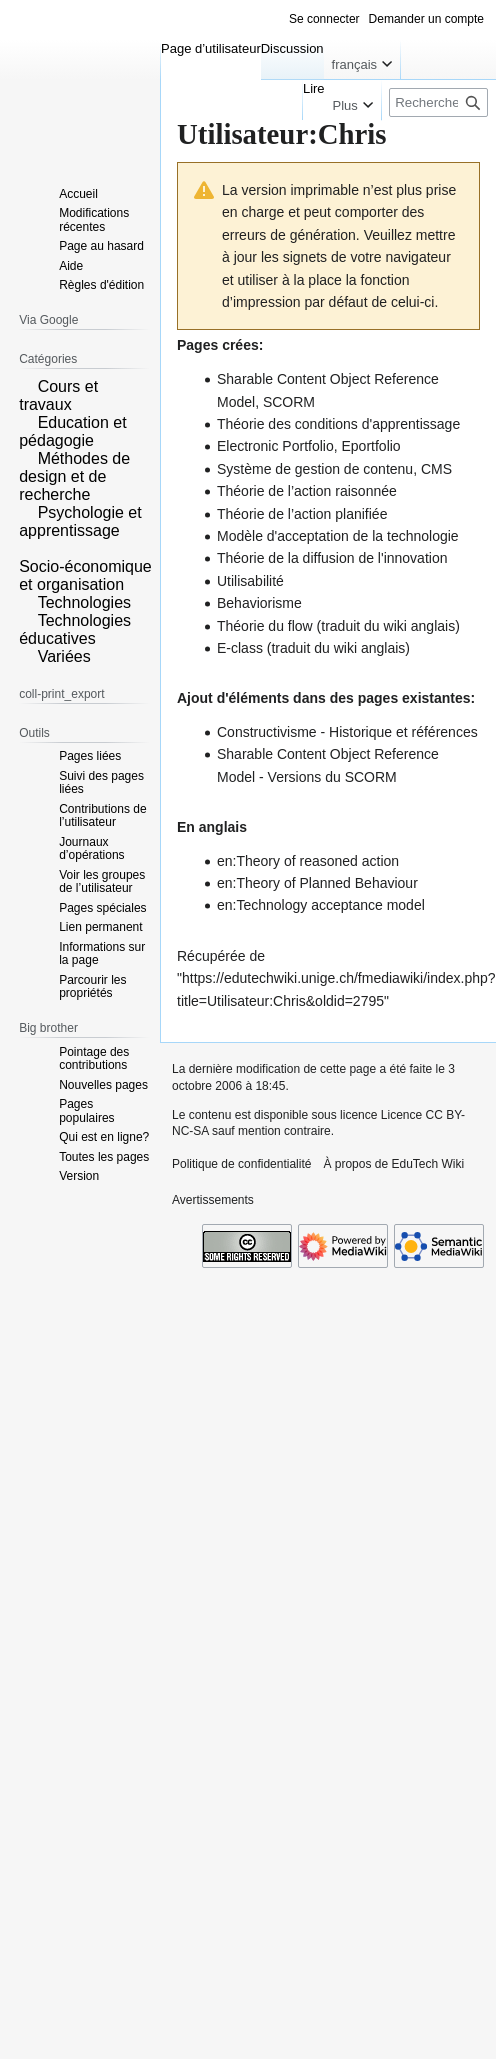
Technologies (84, 602)
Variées (64, 656)
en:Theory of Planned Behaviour (317, 883)
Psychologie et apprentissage (80, 521)
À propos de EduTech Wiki (393, 1164)
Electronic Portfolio (275, 446)
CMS (436, 469)
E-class (240, 648)
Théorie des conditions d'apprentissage (338, 424)
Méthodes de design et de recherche (74, 476)
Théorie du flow (265, 626)
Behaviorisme (259, 603)
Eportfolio (371, 446)
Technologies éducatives (75, 629)
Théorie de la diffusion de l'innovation (332, 558)
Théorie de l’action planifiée (302, 514)
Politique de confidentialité (241, 1164)
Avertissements (213, 1200)
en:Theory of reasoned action (308, 861)
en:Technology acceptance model (321, 905)
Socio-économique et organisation (85, 575)
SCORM (289, 402)
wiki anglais (420, 626)
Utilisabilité (250, 581)
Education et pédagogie (72, 431)
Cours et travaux (58, 395)
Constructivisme (267, 732)
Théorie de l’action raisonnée (307, 491)
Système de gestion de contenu (315, 469)
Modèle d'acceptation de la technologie (338, 536)
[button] (26, 385)
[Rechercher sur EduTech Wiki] (438, 102)
